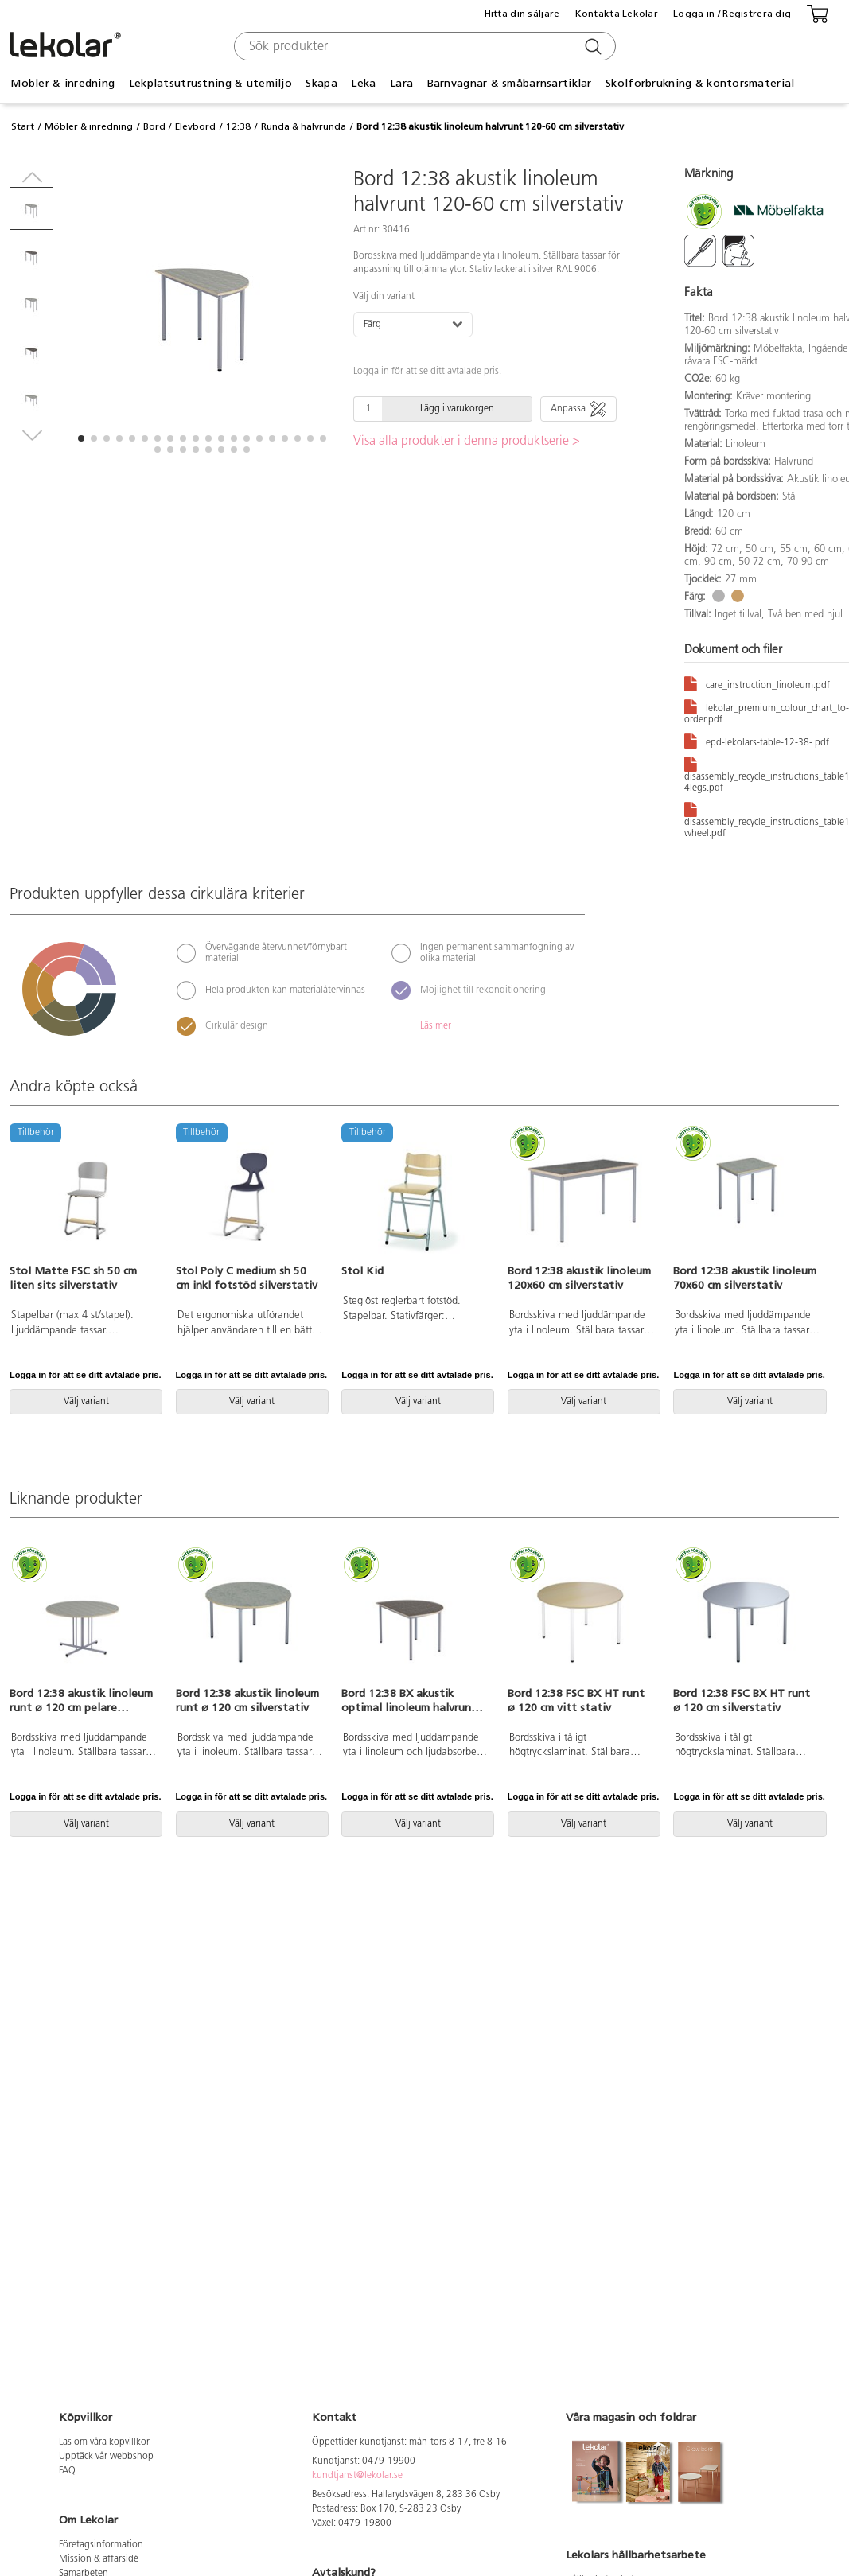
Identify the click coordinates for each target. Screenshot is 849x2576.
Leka (363, 83)
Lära (401, 83)
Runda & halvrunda (303, 126)
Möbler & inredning (62, 83)
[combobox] (423, 46)
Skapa (321, 83)
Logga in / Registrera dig (732, 13)
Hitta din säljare (522, 13)
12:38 (238, 126)
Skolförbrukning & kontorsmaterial (700, 83)
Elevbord (195, 126)
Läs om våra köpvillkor (104, 2442)
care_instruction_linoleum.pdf (757, 683)
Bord (154, 126)
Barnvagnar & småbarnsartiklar (509, 83)
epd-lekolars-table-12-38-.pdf (756, 740)
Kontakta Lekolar (616, 13)
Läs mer (435, 1026)
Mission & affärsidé (98, 2559)
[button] (81, 438)
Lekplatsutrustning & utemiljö (210, 83)
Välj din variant (384, 297)
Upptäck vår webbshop (106, 2456)
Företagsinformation (101, 2545)
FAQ (67, 2471)
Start (22, 126)
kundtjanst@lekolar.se (357, 2476)
